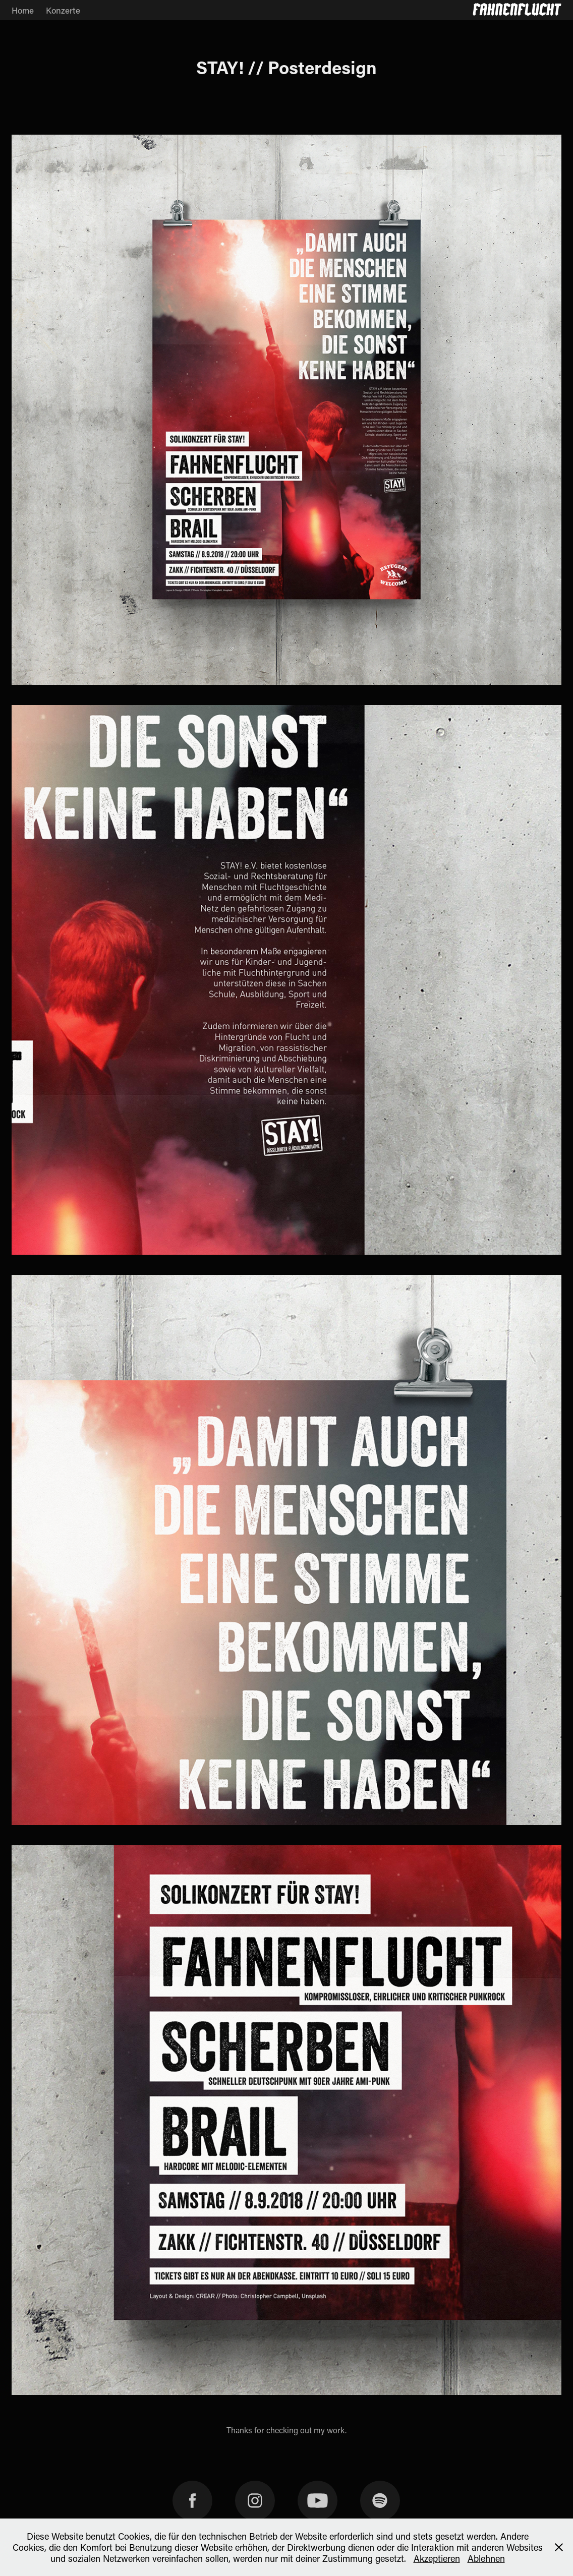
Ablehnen (486, 2558)
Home (23, 10)
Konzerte (63, 10)
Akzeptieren (437, 2558)
